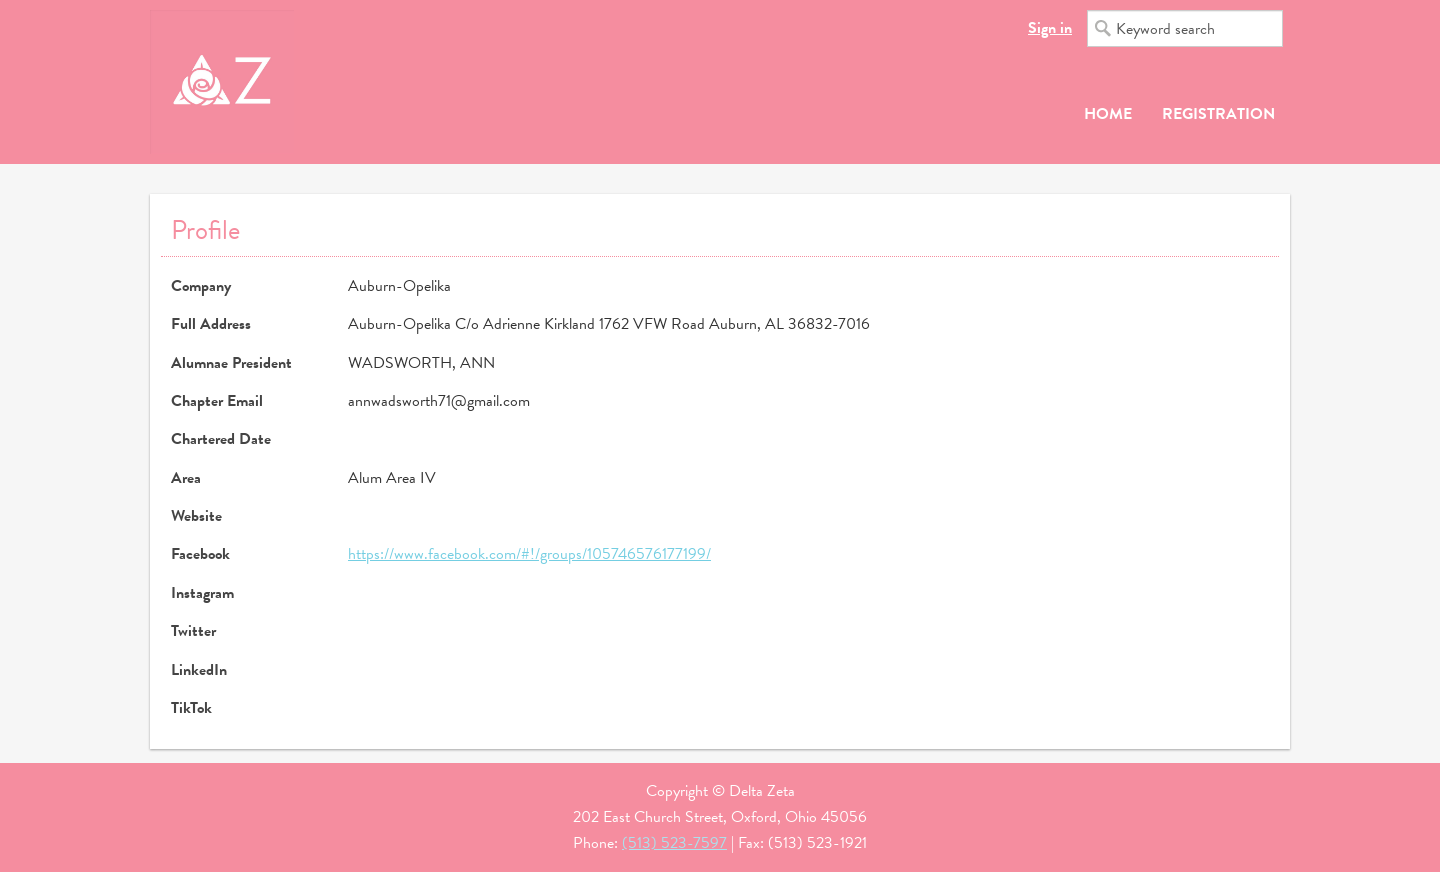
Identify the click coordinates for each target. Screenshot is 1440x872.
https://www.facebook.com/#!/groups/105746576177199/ (529, 554)
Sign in (1050, 28)
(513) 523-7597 (674, 843)
